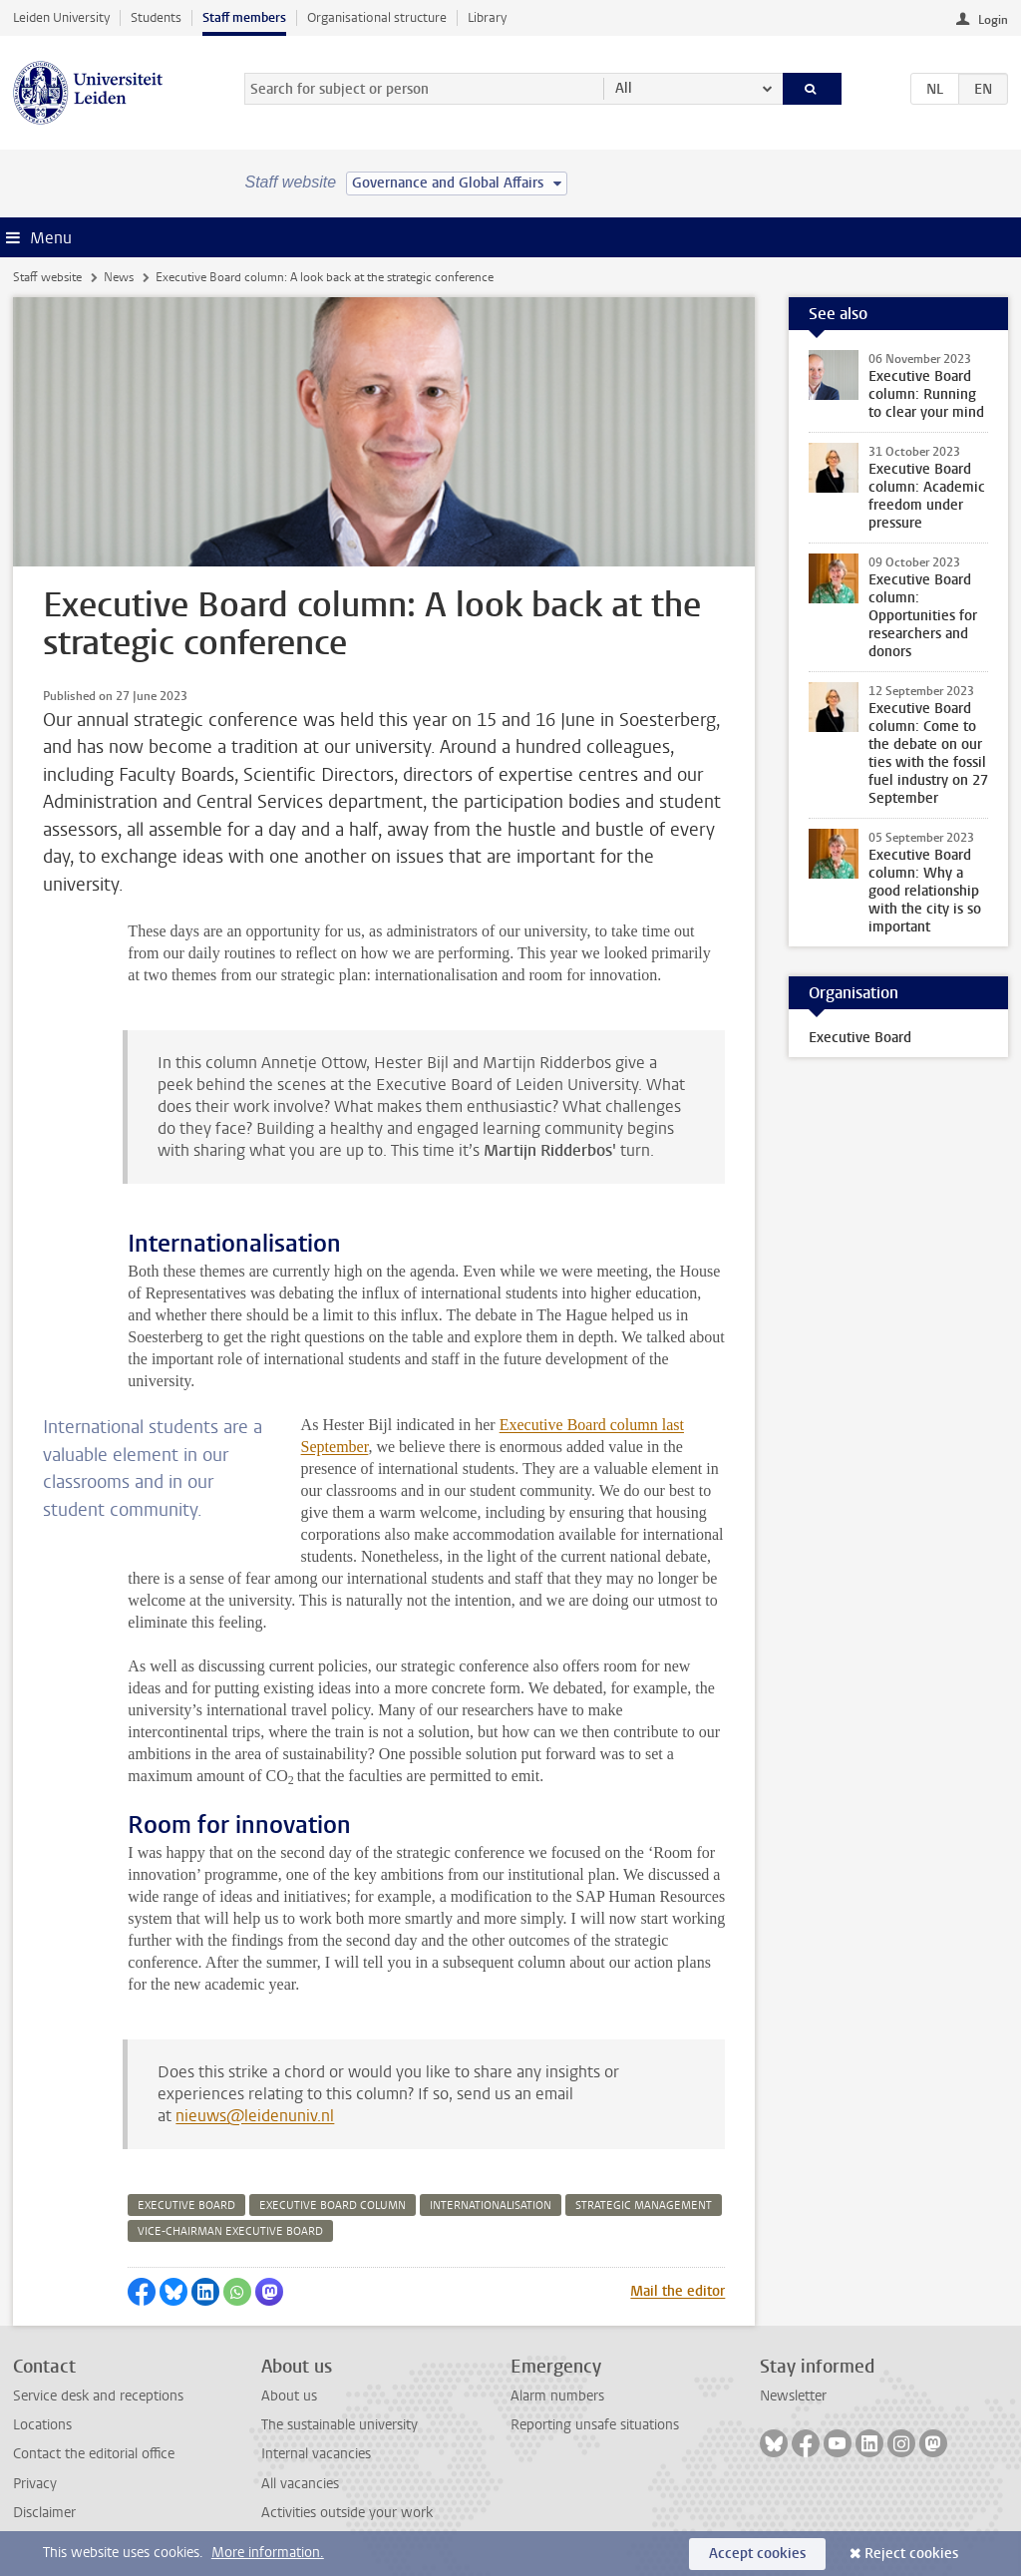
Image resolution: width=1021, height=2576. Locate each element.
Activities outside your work (347, 2512)
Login (993, 20)
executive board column (332, 2205)
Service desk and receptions (98, 2396)
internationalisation (490, 2205)
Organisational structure (377, 17)
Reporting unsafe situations (594, 2424)
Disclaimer (44, 2512)
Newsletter (793, 2396)
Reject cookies (911, 2553)
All (623, 88)
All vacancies (300, 2483)
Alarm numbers (557, 2396)
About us (289, 2396)
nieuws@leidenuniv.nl (254, 2115)
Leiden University (61, 17)
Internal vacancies (316, 2453)
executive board (186, 2205)
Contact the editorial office (93, 2453)
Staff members (244, 17)
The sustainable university (339, 2424)
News (119, 277)
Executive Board (860, 1037)
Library (487, 17)
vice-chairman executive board (230, 2231)
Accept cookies (757, 2553)
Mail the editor (677, 2291)
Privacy (35, 2483)
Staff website (47, 277)
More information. (267, 2552)
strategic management (643, 2205)
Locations (42, 2424)
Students (156, 17)
